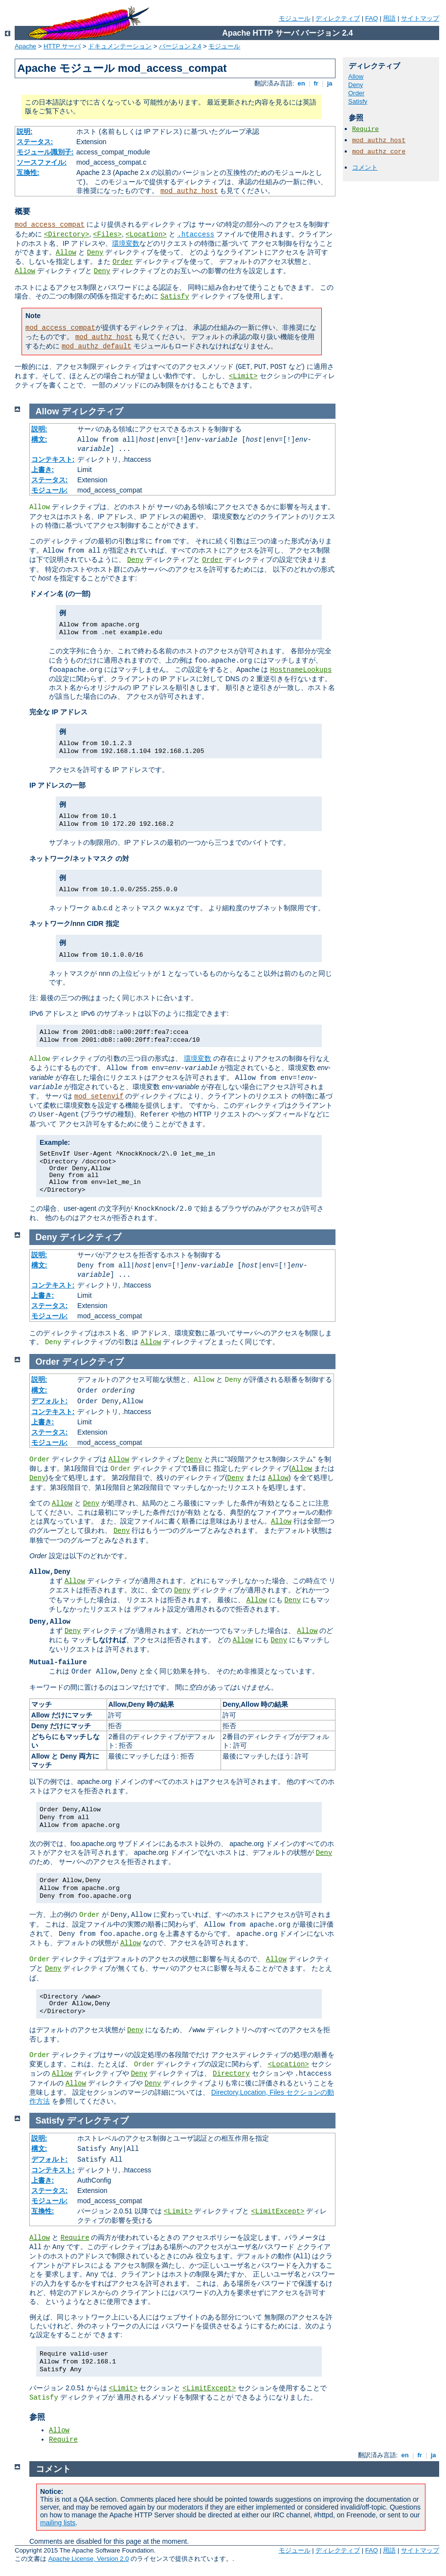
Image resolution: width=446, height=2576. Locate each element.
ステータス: (35, 142)
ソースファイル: (42, 162)
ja (329, 83)
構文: (39, 439)
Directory (231, 2074)
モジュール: (49, 490)
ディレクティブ (337, 18)
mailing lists (57, 2523)
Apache (25, 46)
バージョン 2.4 (180, 46)
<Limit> (243, 376)
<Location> (146, 234)
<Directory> (66, 234)
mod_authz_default (97, 346)
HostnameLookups (301, 670)
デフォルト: (49, 1401)
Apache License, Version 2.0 (88, 2558)
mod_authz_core (378, 151)
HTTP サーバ (62, 46)
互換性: (28, 172)
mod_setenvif (99, 1096)
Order (122, 262)
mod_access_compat (50, 225)
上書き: (42, 469)
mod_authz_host (189, 191)
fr (316, 83)
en (301, 83)
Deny (95, 253)
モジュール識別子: (45, 152)
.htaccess (195, 234)
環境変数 (125, 243)
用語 (389, 18)
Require (365, 129)
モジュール (295, 18)
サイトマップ (420, 18)
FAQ (371, 18)
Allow (66, 253)
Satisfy (174, 297)
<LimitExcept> (277, 2211)
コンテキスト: (53, 459)
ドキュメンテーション (120, 46)
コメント (365, 167)
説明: (25, 131)
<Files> (107, 234)
